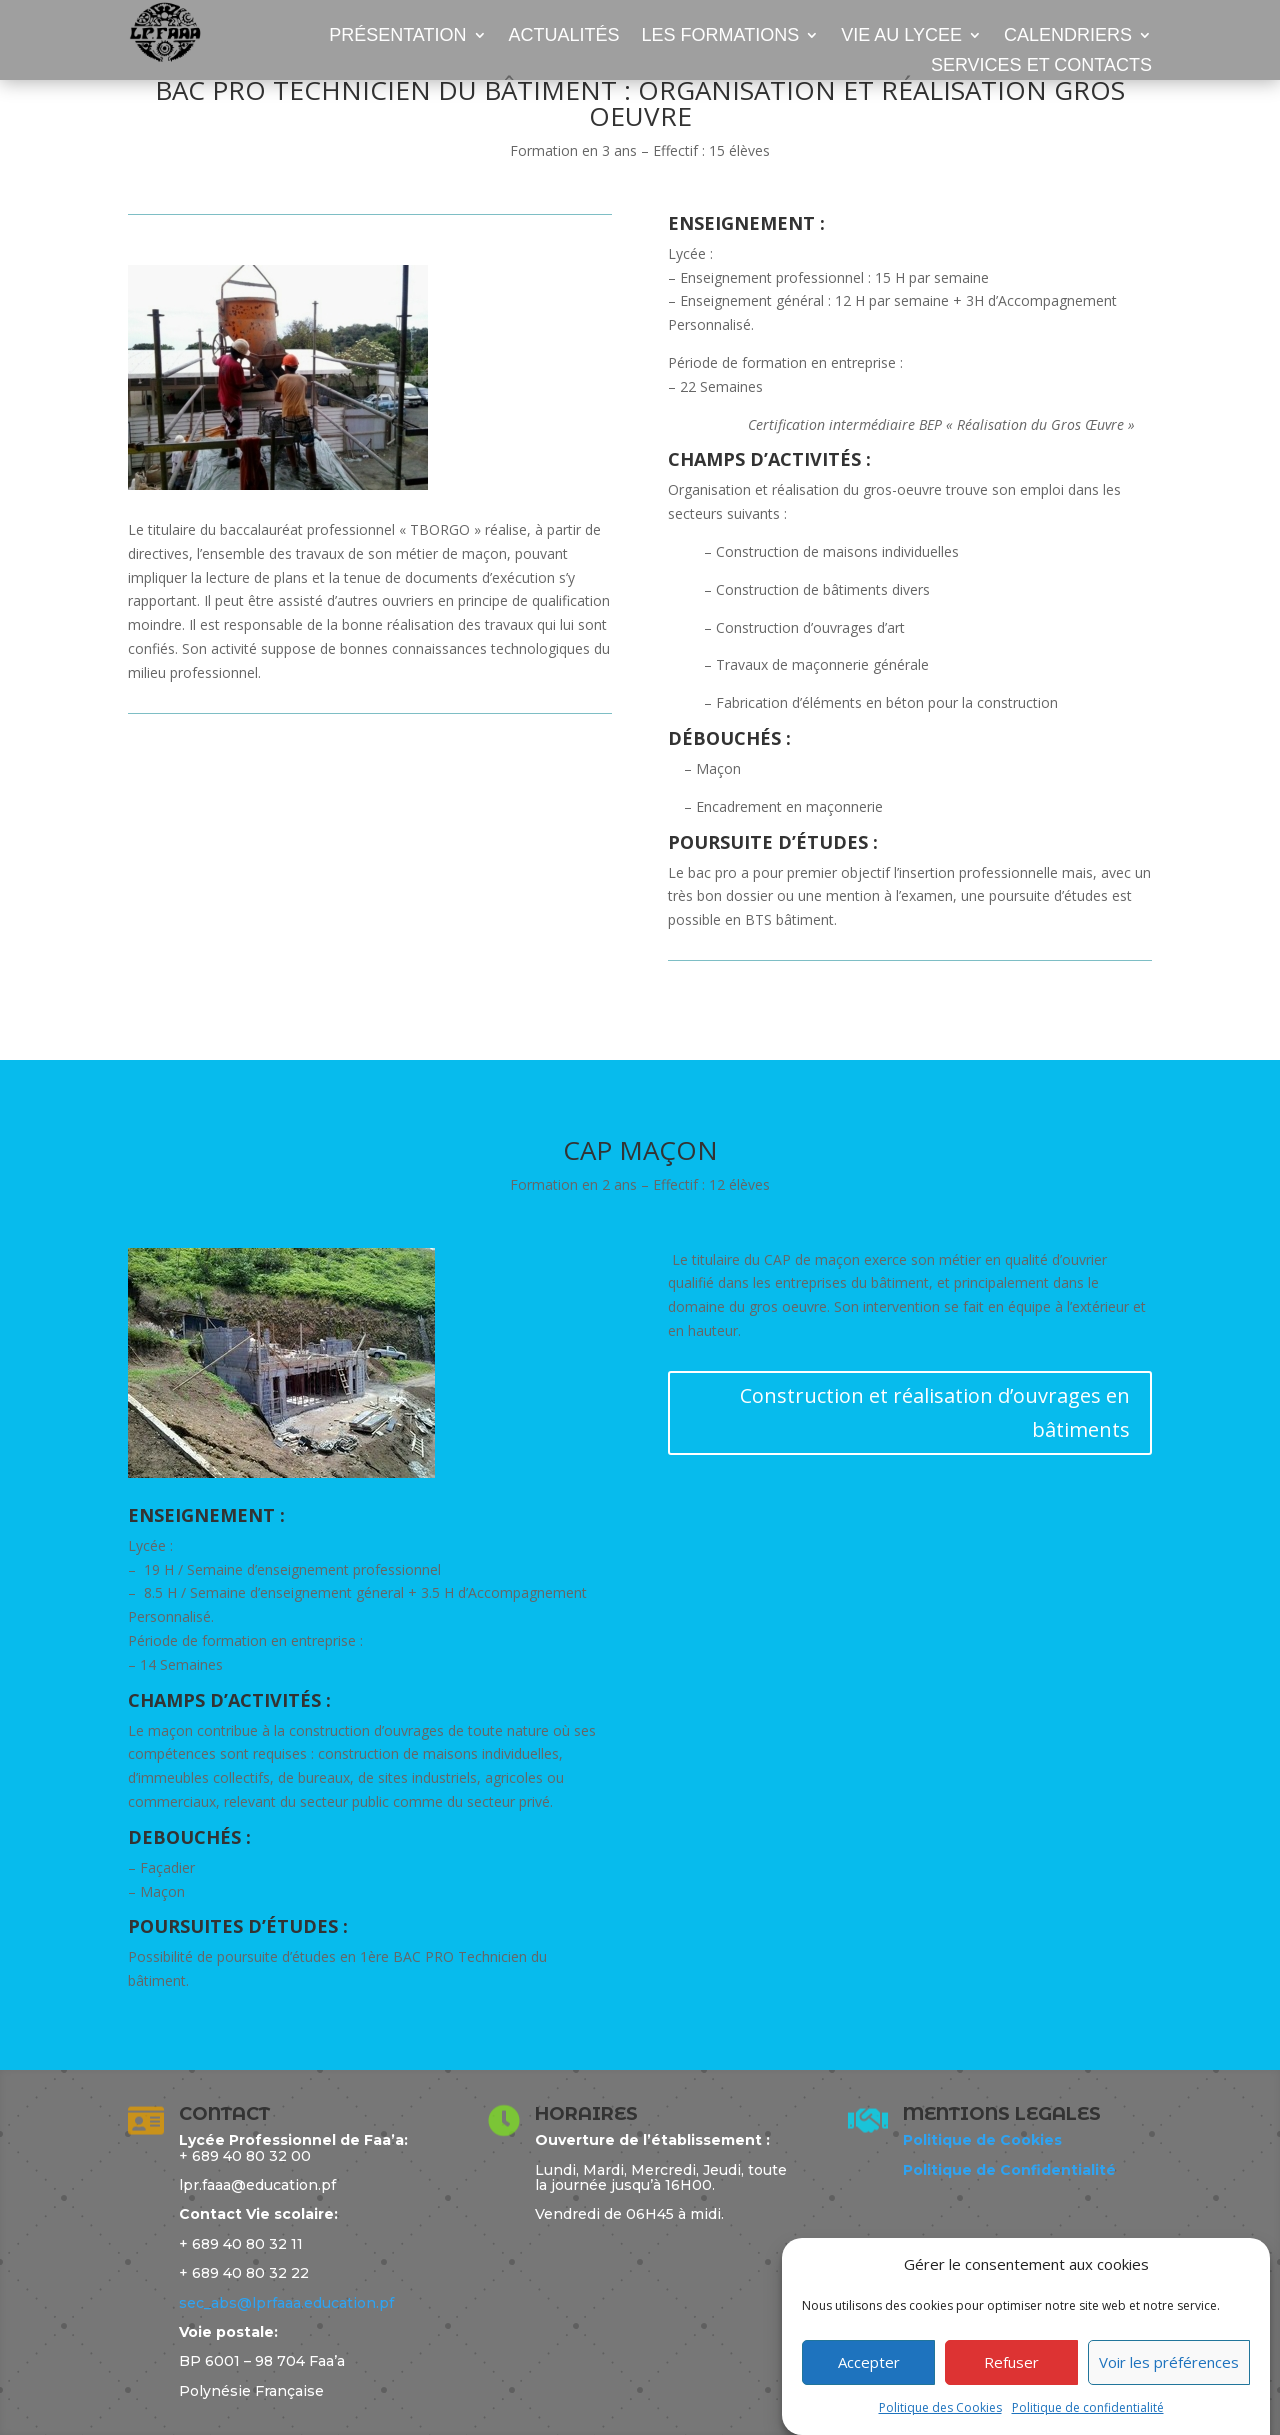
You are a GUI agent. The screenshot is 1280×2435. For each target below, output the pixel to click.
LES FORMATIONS (721, 36)
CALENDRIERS (1068, 36)
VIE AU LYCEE (901, 36)
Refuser (1011, 2387)
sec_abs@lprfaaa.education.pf (286, 2303)
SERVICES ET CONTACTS (1041, 66)
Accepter (869, 2387)
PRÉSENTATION (397, 36)
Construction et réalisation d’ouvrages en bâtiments (935, 1412)
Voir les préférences (1169, 2387)
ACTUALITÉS (564, 36)
